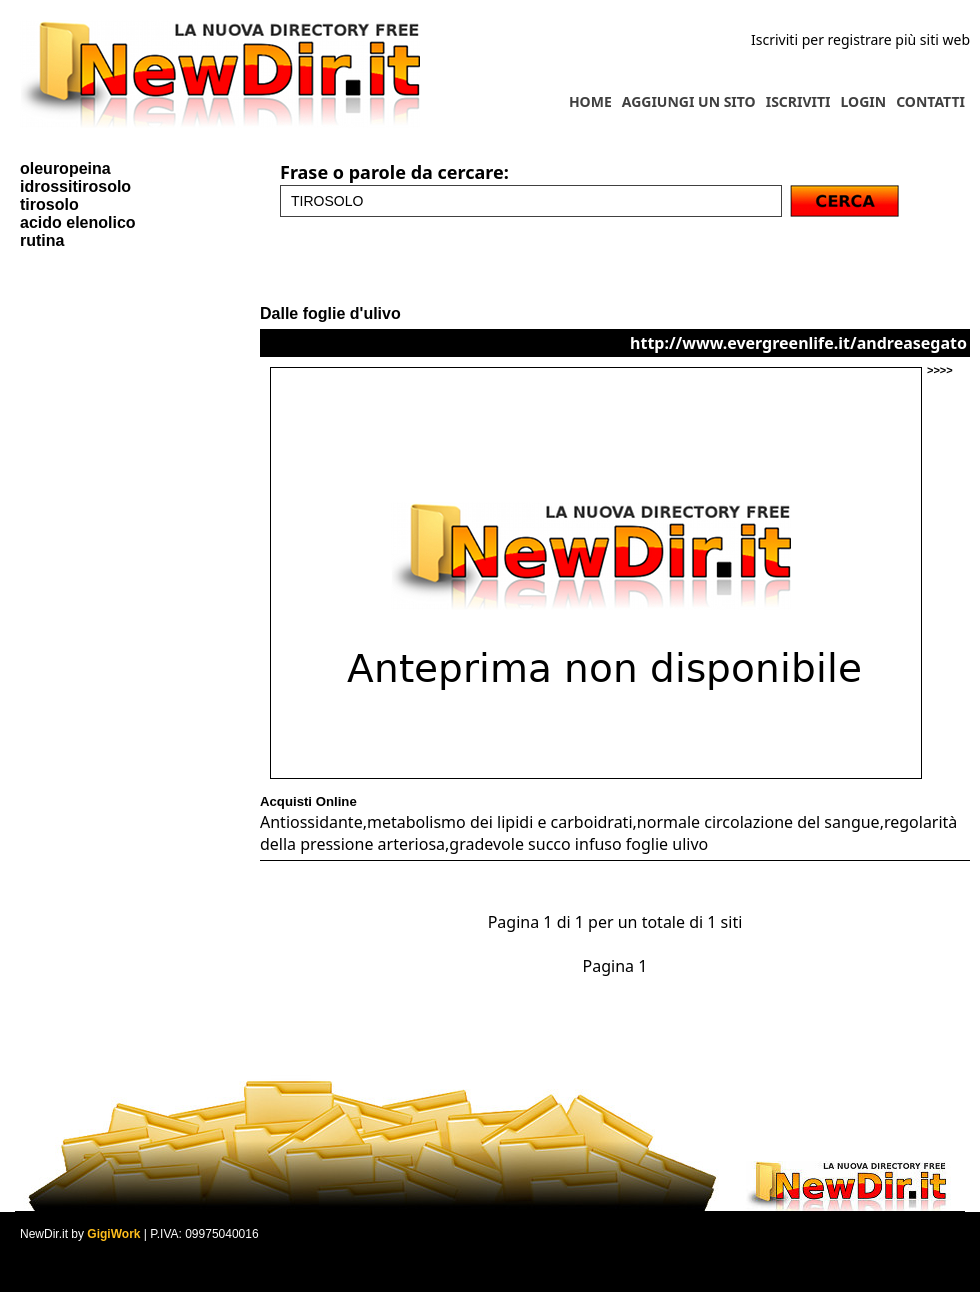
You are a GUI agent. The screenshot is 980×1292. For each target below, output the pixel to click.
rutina (42, 240)
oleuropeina (65, 168)
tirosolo (49, 204)
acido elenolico (78, 222)
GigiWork (113, 1234)
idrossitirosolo (75, 186)
